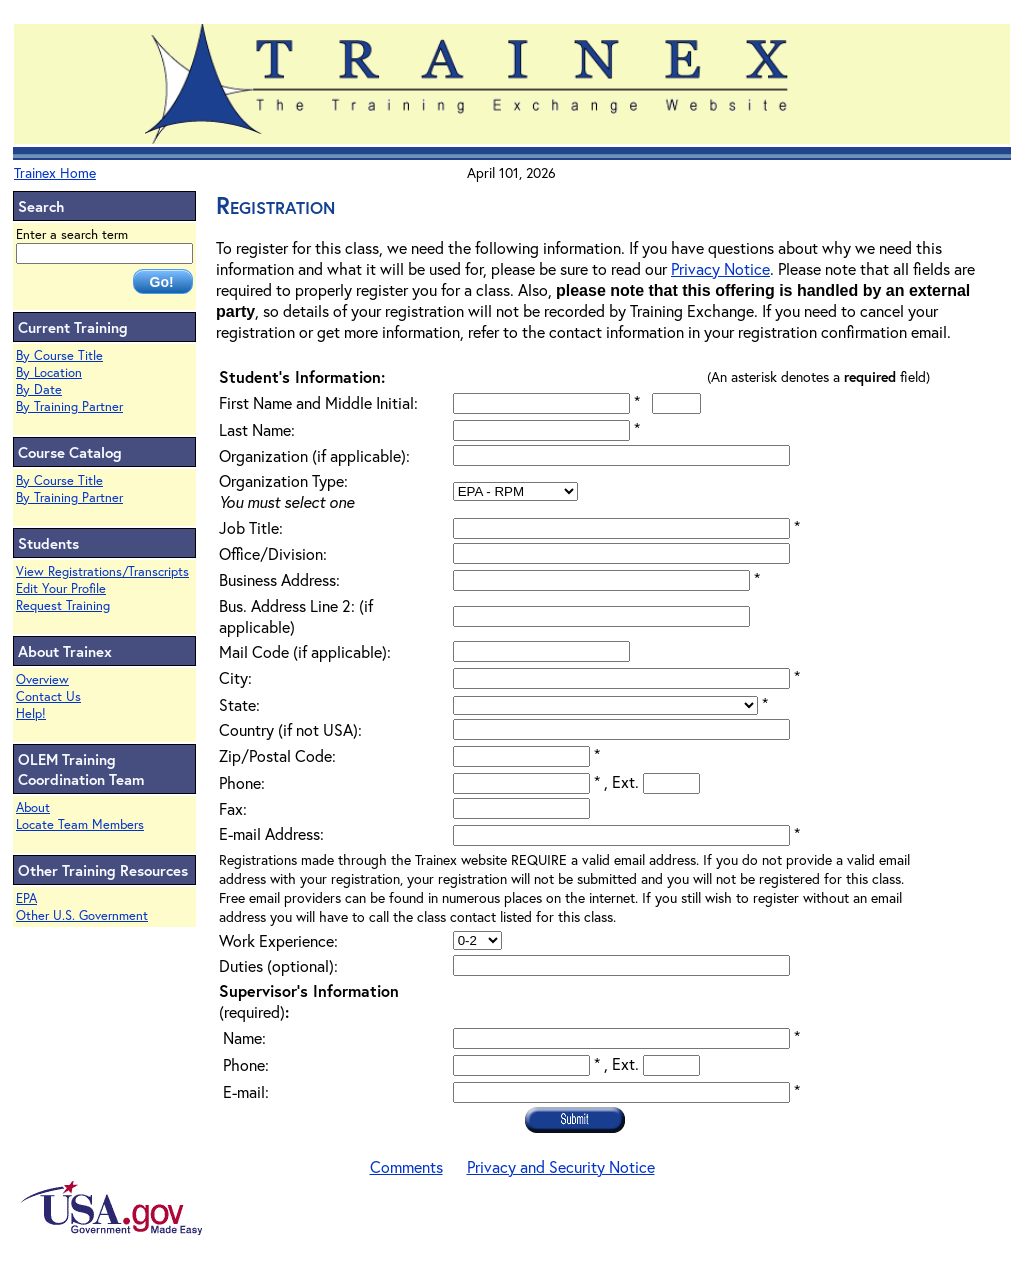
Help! (31, 713)
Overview (42, 679)
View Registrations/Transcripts (102, 571)
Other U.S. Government (82, 915)
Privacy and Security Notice (561, 1166)
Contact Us (48, 696)
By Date (39, 389)
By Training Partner (69, 406)
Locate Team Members (80, 824)
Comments (406, 1166)
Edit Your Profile (61, 588)
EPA (26, 898)
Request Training (63, 605)
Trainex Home (55, 172)
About (33, 807)
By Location (49, 372)
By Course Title (59, 355)
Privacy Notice (720, 268)
